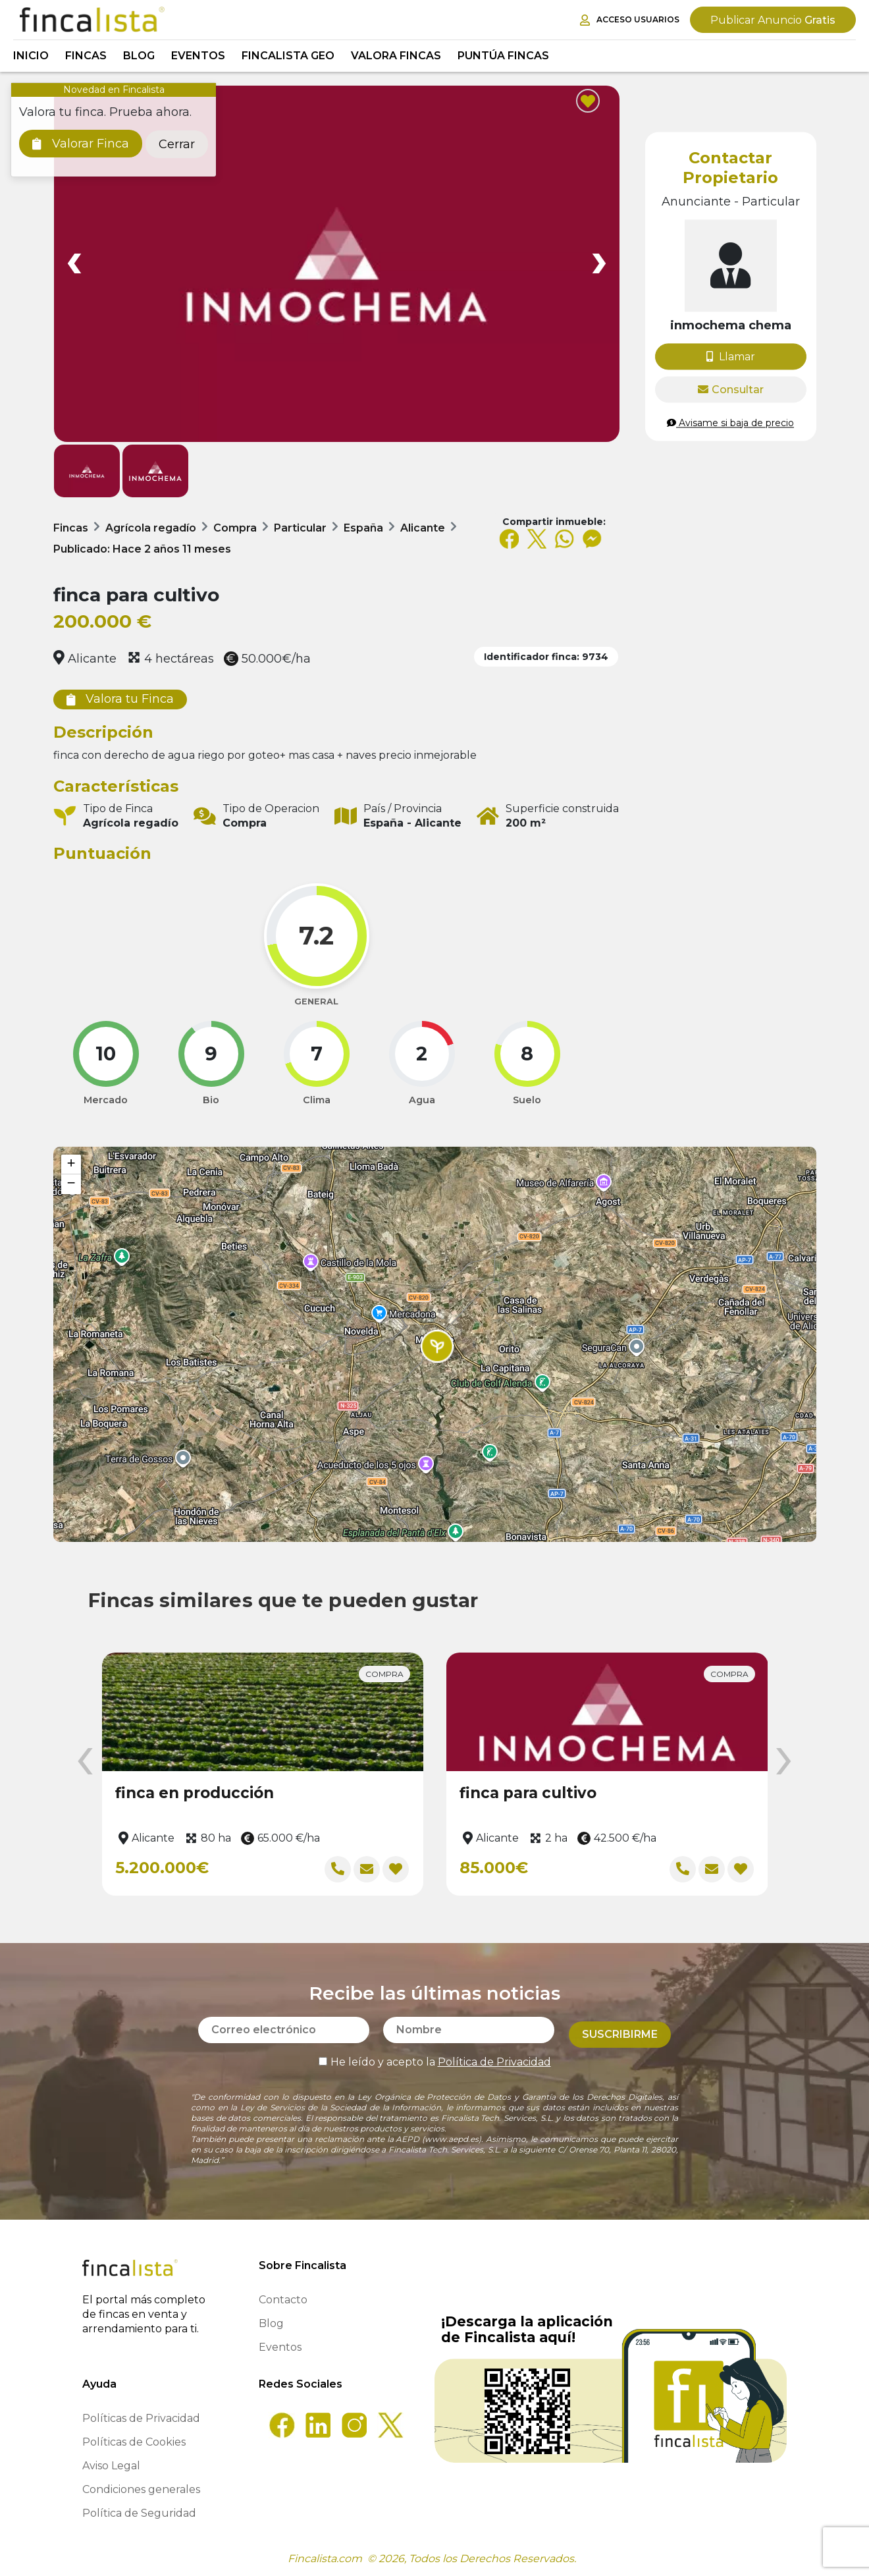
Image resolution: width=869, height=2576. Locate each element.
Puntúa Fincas (503, 55)
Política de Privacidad (494, 2057)
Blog (139, 55)
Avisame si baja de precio (730, 423)
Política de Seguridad (139, 2513)
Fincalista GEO (288, 55)
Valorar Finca (80, 143)
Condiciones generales (141, 2489)
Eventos (198, 55)
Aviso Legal (111, 2465)
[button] (437, 1346)
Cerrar (177, 144)
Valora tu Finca (120, 699)
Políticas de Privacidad (141, 2418)
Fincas (86, 55)
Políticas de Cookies (134, 2442)
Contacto (283, 2299)
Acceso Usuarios (629, 20)
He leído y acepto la (435, 2057)
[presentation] (85, 1761)
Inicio (31, 55)
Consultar (731, 389)
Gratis (772, 20)
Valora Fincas (396, 55)
